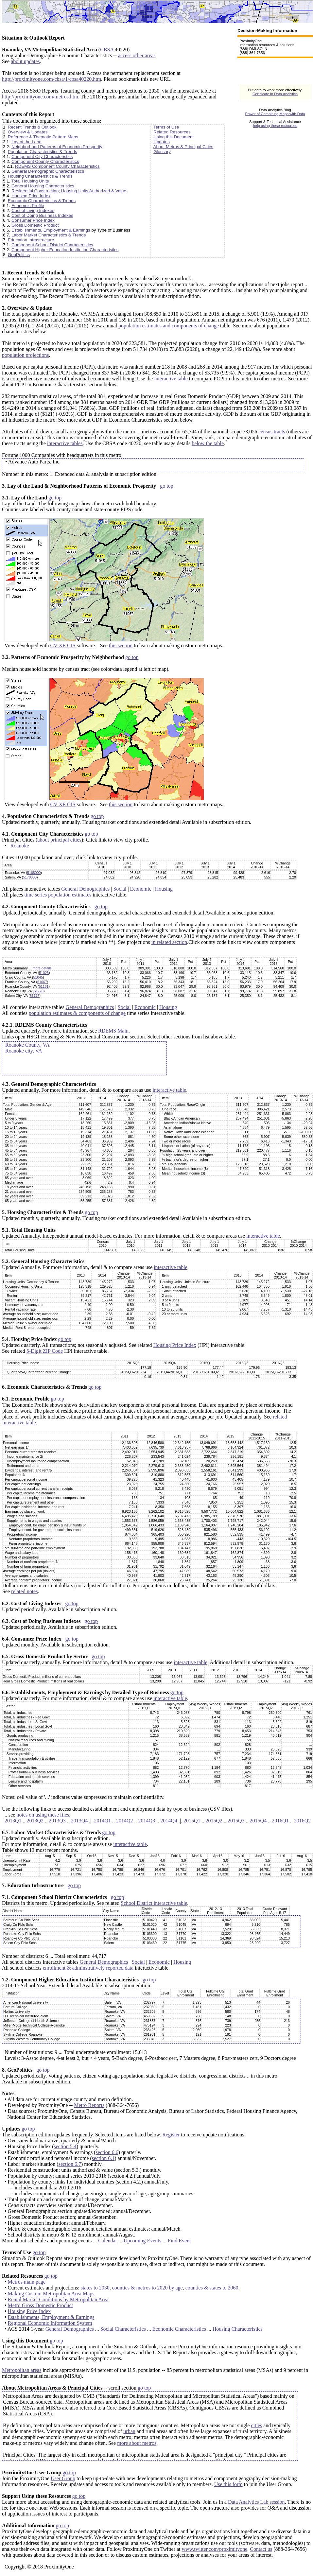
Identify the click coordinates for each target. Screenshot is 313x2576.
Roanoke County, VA (27, 1045)
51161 (44, 986)
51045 (38, 977)
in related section (169, 942)
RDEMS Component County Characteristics (57, 166)
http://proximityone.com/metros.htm (40, 96)
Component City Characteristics (42, 156)
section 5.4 (65, 2146)
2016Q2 (302, 1820)
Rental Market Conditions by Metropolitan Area (58, 2299)
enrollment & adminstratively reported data (88, 1968)
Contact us (261, 2549)
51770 (38, 991)
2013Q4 (79, 1820)
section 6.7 (70, 2164)
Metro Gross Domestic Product (40, 2305)
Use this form (228, 2484)
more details (42, 968)
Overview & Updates (27, 132)
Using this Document (173, 136)
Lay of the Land (26, 141)
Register (171, 2134)
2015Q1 (191, 1820)
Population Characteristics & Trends (42, 151)
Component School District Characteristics (52, 244)
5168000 (34, 873)
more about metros (136, 2443)
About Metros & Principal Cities (183, 146)
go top (166, 486)
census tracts (271, 431)
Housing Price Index (30, 195)
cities (256, 2425)
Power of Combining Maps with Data (275, 114)
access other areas (137, 55)
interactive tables (65, 443)
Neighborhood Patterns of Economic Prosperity (56, 146)
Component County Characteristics (45, 161)
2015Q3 (236, 1820)
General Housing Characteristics (42, 185)
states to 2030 (95, 2287)
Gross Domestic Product (35, 225)
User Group (63, 2478)
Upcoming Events (142, 2240)
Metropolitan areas (21, 2370)
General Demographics (85, 889)
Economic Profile (27, 205)
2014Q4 (168, 1820)
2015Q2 (213, 1820)
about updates (25, 61)
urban (129, 2431)
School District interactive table (154, 1903)
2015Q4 (258, 1820)
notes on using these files (42, 1815)
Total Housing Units (30, 181)
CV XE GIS (63, 645)
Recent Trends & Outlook (32, 127)
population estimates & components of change (77, 1013)
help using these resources (275, 126)
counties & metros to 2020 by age (147, 2287)
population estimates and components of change (168, 325)
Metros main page (27, 2282)
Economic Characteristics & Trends (42, 200)
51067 (42, 982)
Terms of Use (166, 127)
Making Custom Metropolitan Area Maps (51, 2293)
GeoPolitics (19, 254)
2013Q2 (35, 1820)
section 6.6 (107, 2152)
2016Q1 (280, 1820)
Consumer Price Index (33, 220)
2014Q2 (124, 1820)
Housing (164, 889)
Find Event (179, 2240)
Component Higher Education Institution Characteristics (64, 249)
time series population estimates (57, 894)
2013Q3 (57, 1820)
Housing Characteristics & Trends (40, 176)
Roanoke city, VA (23, 1050)
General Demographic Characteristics (47, 171)
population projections (25, 355)
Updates (161, 141)
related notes (24, 1591)
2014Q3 (146, 1820)
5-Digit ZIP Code (44, 1351)
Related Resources (171, 132)
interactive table (171, 378)
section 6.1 (103, 2158)
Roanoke (19, 845)
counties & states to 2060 (211, 2287)
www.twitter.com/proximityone (215, 2549)
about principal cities (59, 840)
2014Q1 (102, 1820)
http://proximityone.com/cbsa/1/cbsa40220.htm (51, 79)
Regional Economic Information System (50, 2323)
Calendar (107, 2240)
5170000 (30, 877)
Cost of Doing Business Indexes (42, 215)
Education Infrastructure (31, 239)
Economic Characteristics (179, 2329)
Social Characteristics (123, 2329)
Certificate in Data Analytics (275, 94)
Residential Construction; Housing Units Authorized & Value (68, 190)
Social (119, 889)
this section (120, 645)
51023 (44, 973)
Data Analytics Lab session (256, 2502)
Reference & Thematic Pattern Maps (43, 136)
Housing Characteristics (238, 2329)
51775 (35, 996)
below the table (208, 443)
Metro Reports (89, 2105)
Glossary (162, 151)
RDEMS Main (113, 1031)
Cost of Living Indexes (32, 210)
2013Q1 (13, 1820)
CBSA (106, 49)
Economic (140, 889)
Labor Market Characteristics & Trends (48, 235)
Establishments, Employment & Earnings (50, 230)
